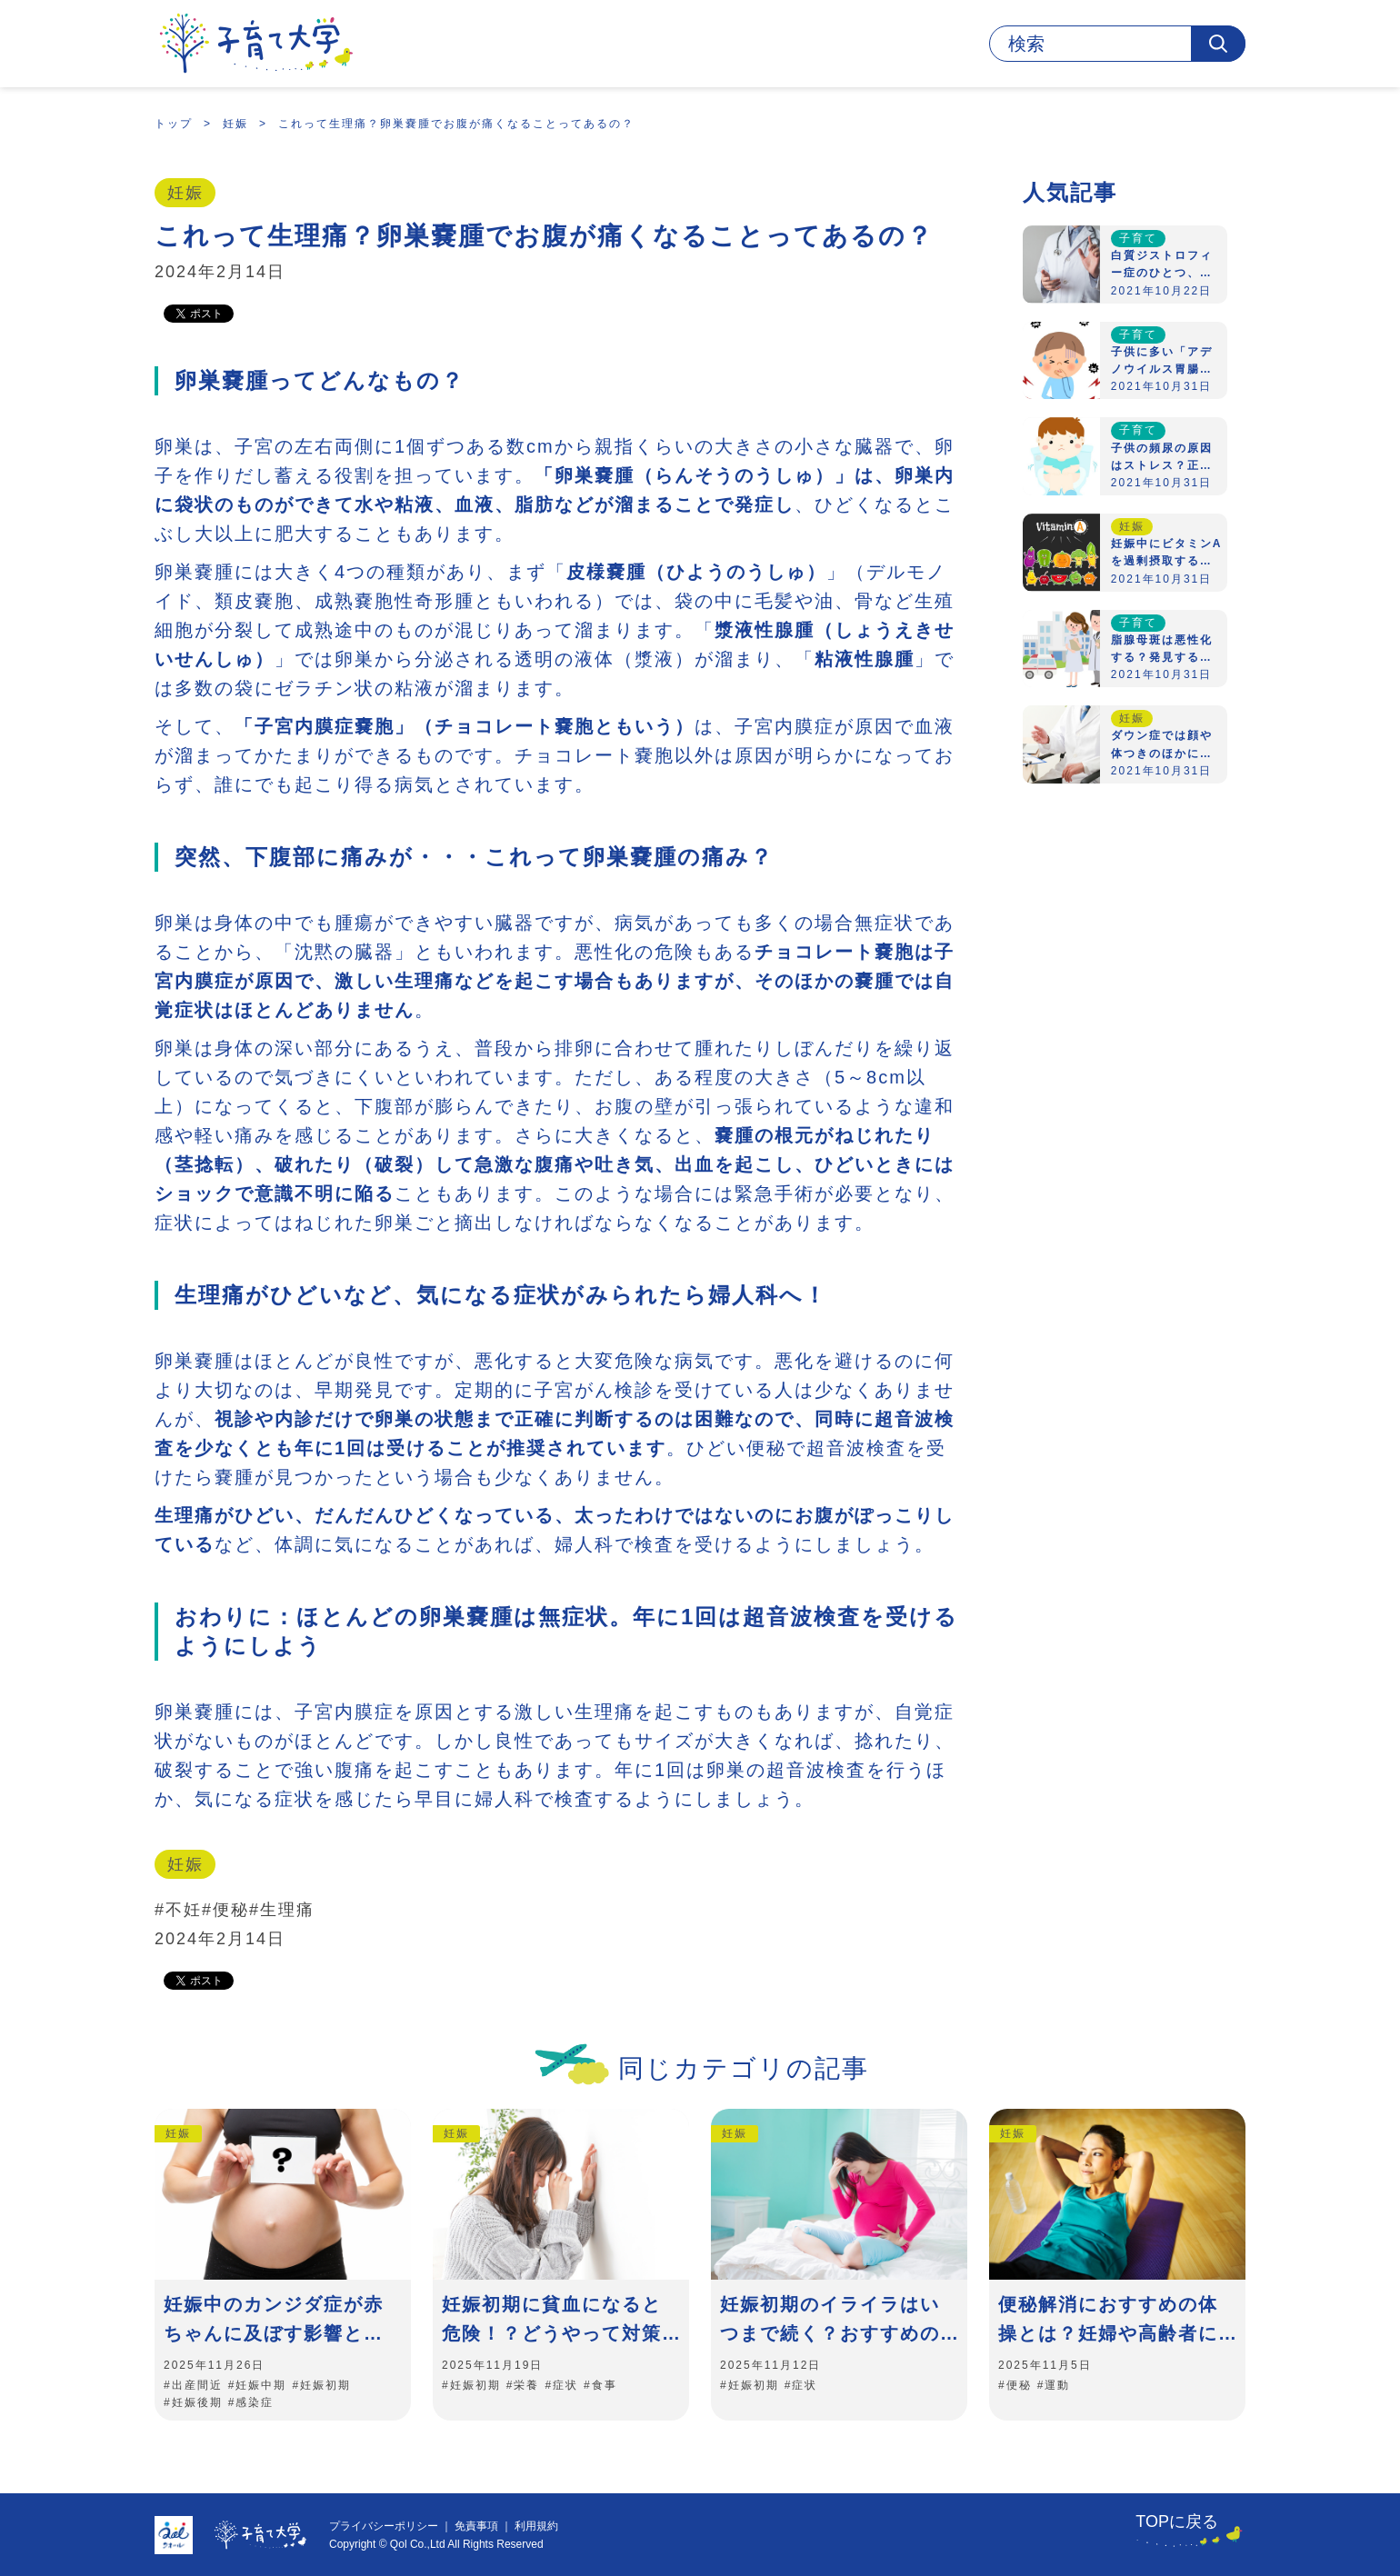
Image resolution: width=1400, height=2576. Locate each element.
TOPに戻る (1176, 2521)
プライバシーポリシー (383, 2526)
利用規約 (536, 2526)
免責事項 (476, 2526)
